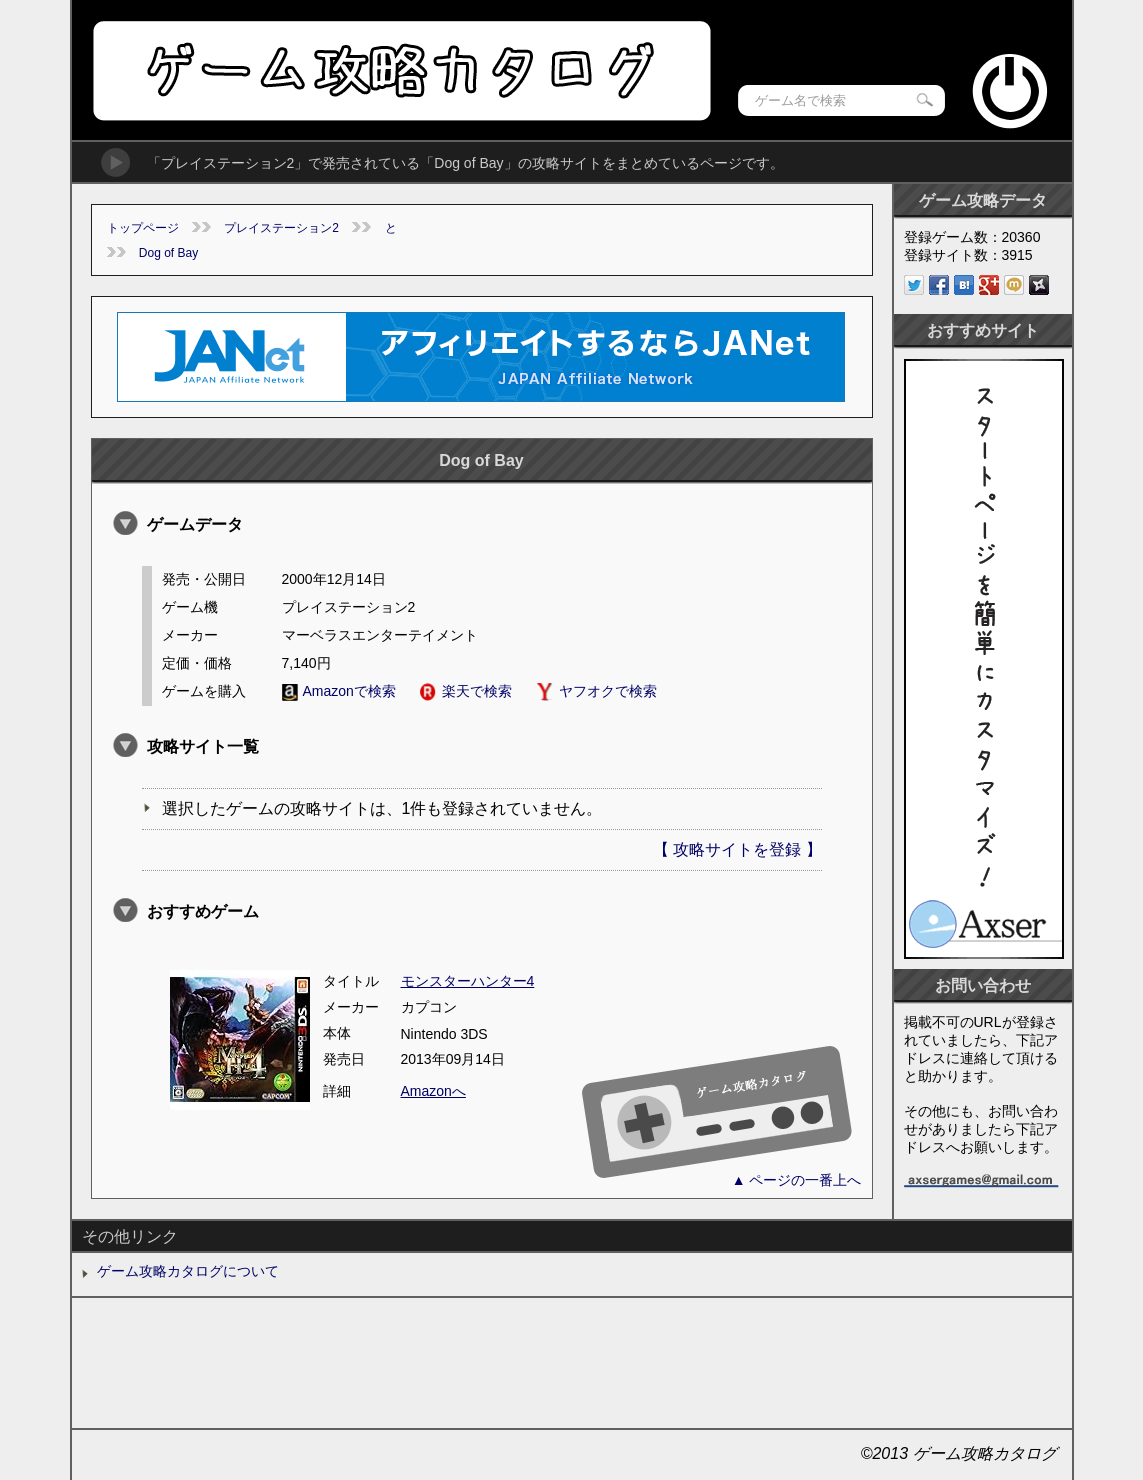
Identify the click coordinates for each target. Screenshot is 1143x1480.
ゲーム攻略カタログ (400, 70)
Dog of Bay (168, 253)
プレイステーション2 (281, 228)
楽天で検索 (466, 691)
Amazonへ (433, 1091)
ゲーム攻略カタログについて (188, 1271)
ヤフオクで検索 (596, 691)
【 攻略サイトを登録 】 (737, 849)
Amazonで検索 (339, 691)
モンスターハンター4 (468, 981)
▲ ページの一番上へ (797, 1180)
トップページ (143, 228)
